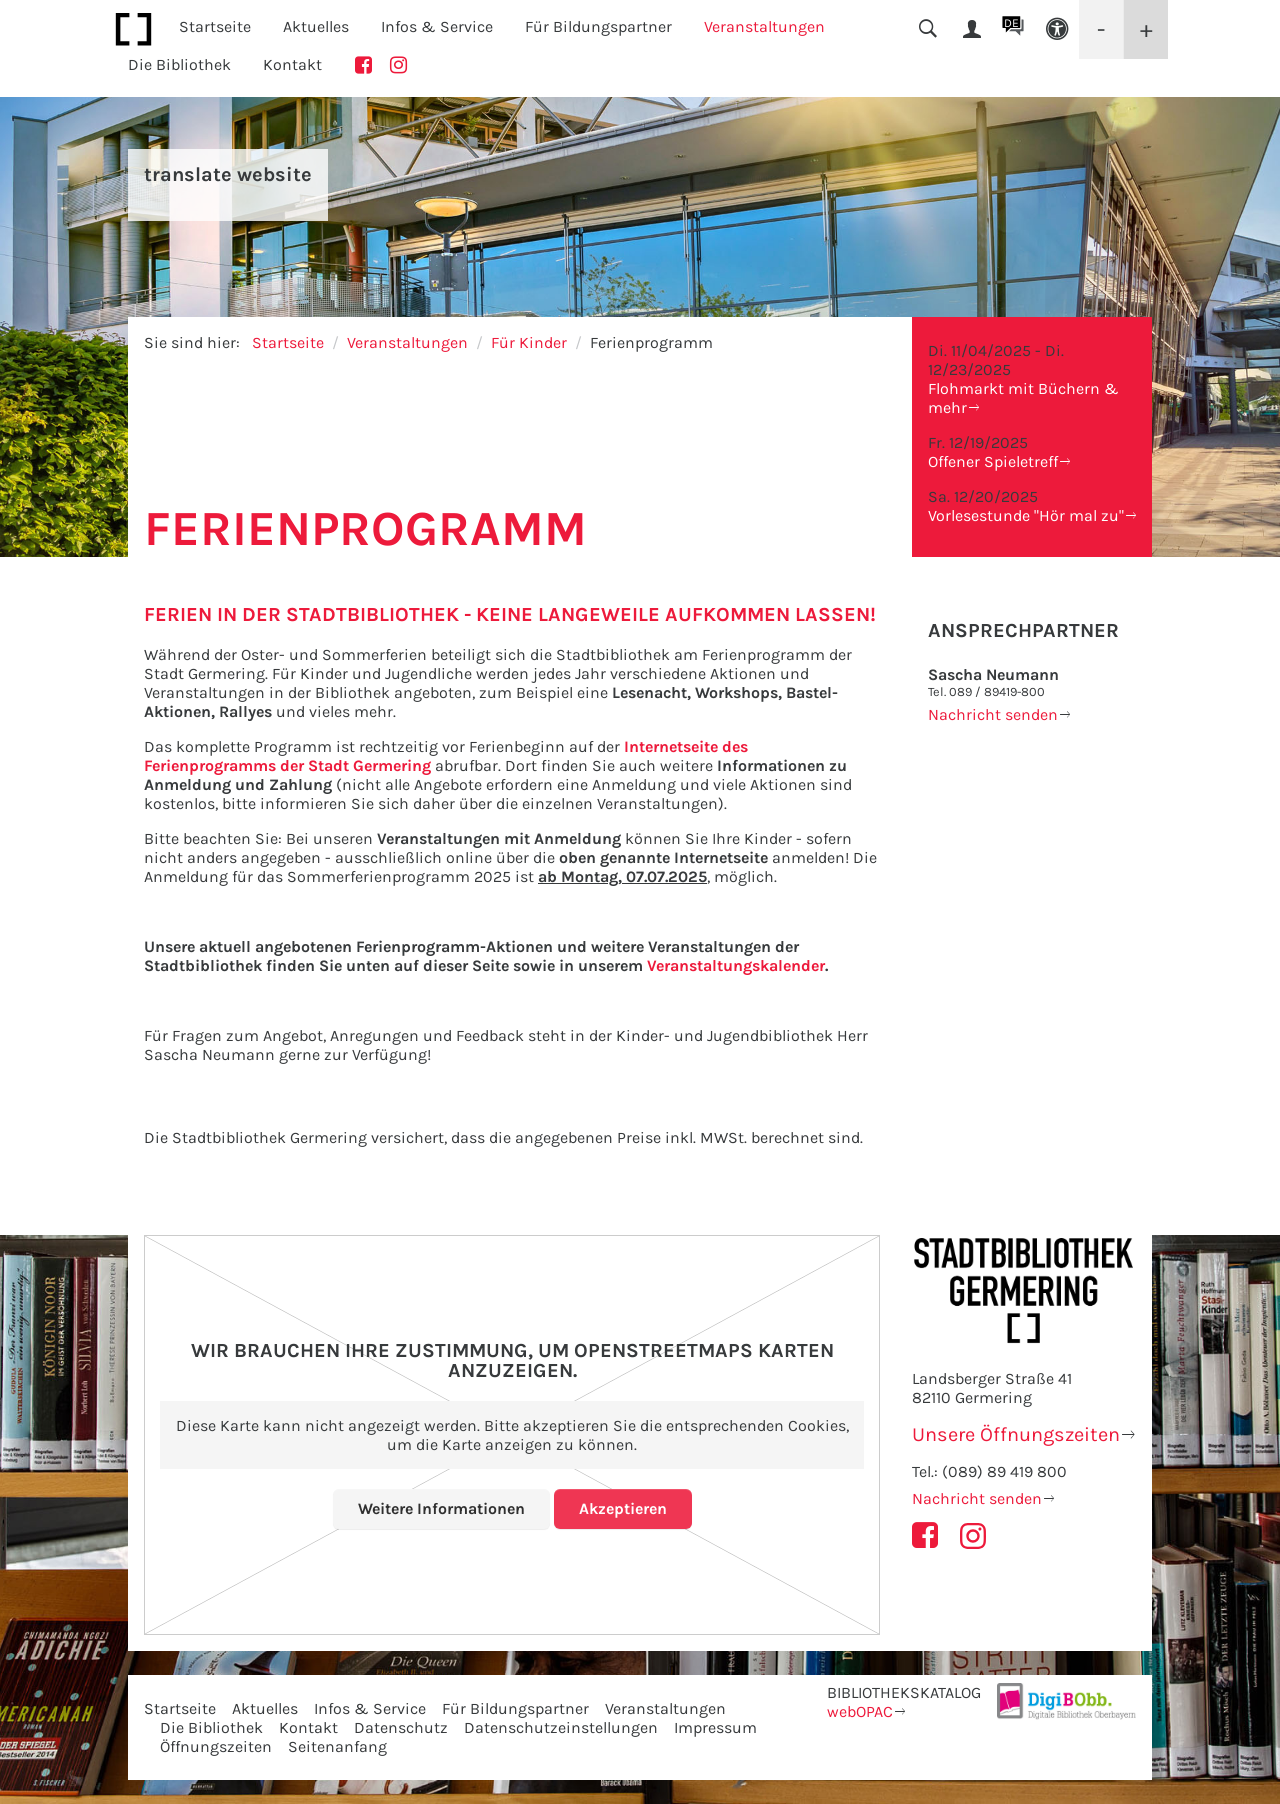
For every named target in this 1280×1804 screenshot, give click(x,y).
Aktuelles (265, 1708)
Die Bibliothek (211, 1727)
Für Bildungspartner (515, 1708)
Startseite (215, 26)
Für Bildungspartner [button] (598, 26)
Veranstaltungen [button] (764, 26)
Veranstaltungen (407, 342)
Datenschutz (401, 1727)
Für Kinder (529, 342)
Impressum (715, 1727)
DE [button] (1011, 23)
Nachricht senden (993, 714)
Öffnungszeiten (216, 1746)
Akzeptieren (623, 1508)
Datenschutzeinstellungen (561, 1727)
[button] (1057, 29)
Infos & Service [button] (437, 26)
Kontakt (292, 64)
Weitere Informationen (441, 1508)
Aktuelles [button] (316, 26)
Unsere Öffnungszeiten (1016, 1434)
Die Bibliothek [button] (179, 64)
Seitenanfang (337, 1746)
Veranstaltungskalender (736, 965)
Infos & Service (370, 1708)
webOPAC (860, 1711)
